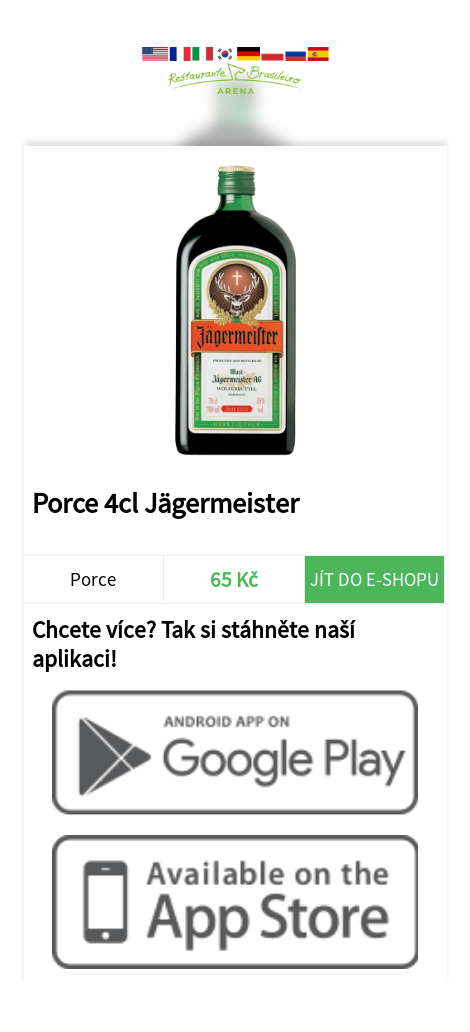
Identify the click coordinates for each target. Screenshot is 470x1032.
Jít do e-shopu (374, 579)
